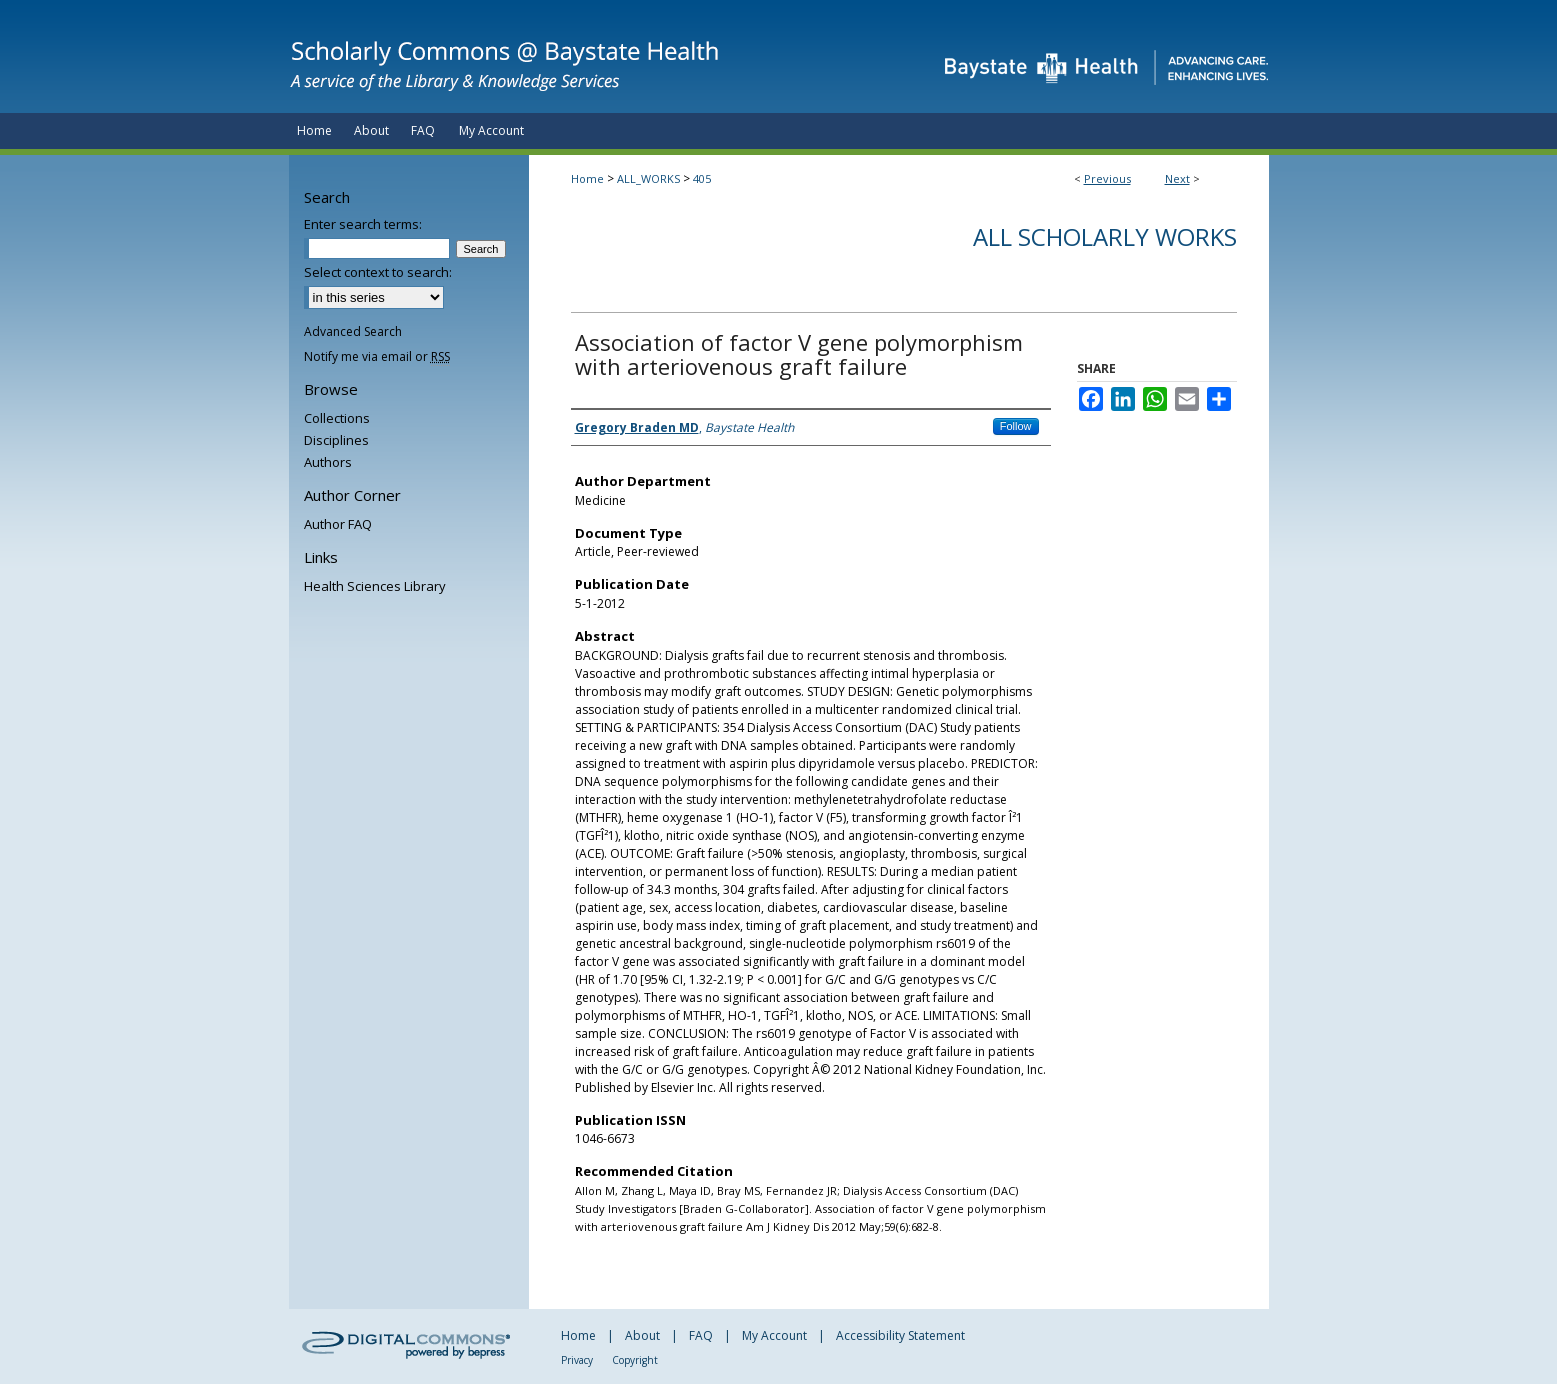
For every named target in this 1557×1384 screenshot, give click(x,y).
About (642, 1335)
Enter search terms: (363, 224)
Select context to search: (378, 272)
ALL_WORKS (648, 178)
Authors (328, 462)
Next (1177, 178)
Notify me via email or (377, 356)
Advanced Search (353, 331)
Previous (1107, 178)
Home (587, 178)
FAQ (701, 1335)
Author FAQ (338, 524)
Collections (337, 418)
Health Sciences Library (375, 586)
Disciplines (336, 440)
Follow (1016, 426)
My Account (774, 1335)
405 (702, 178)
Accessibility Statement (900, 1335)
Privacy (577, 1360)
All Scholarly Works (1105, 236)
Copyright (635, 1360)
